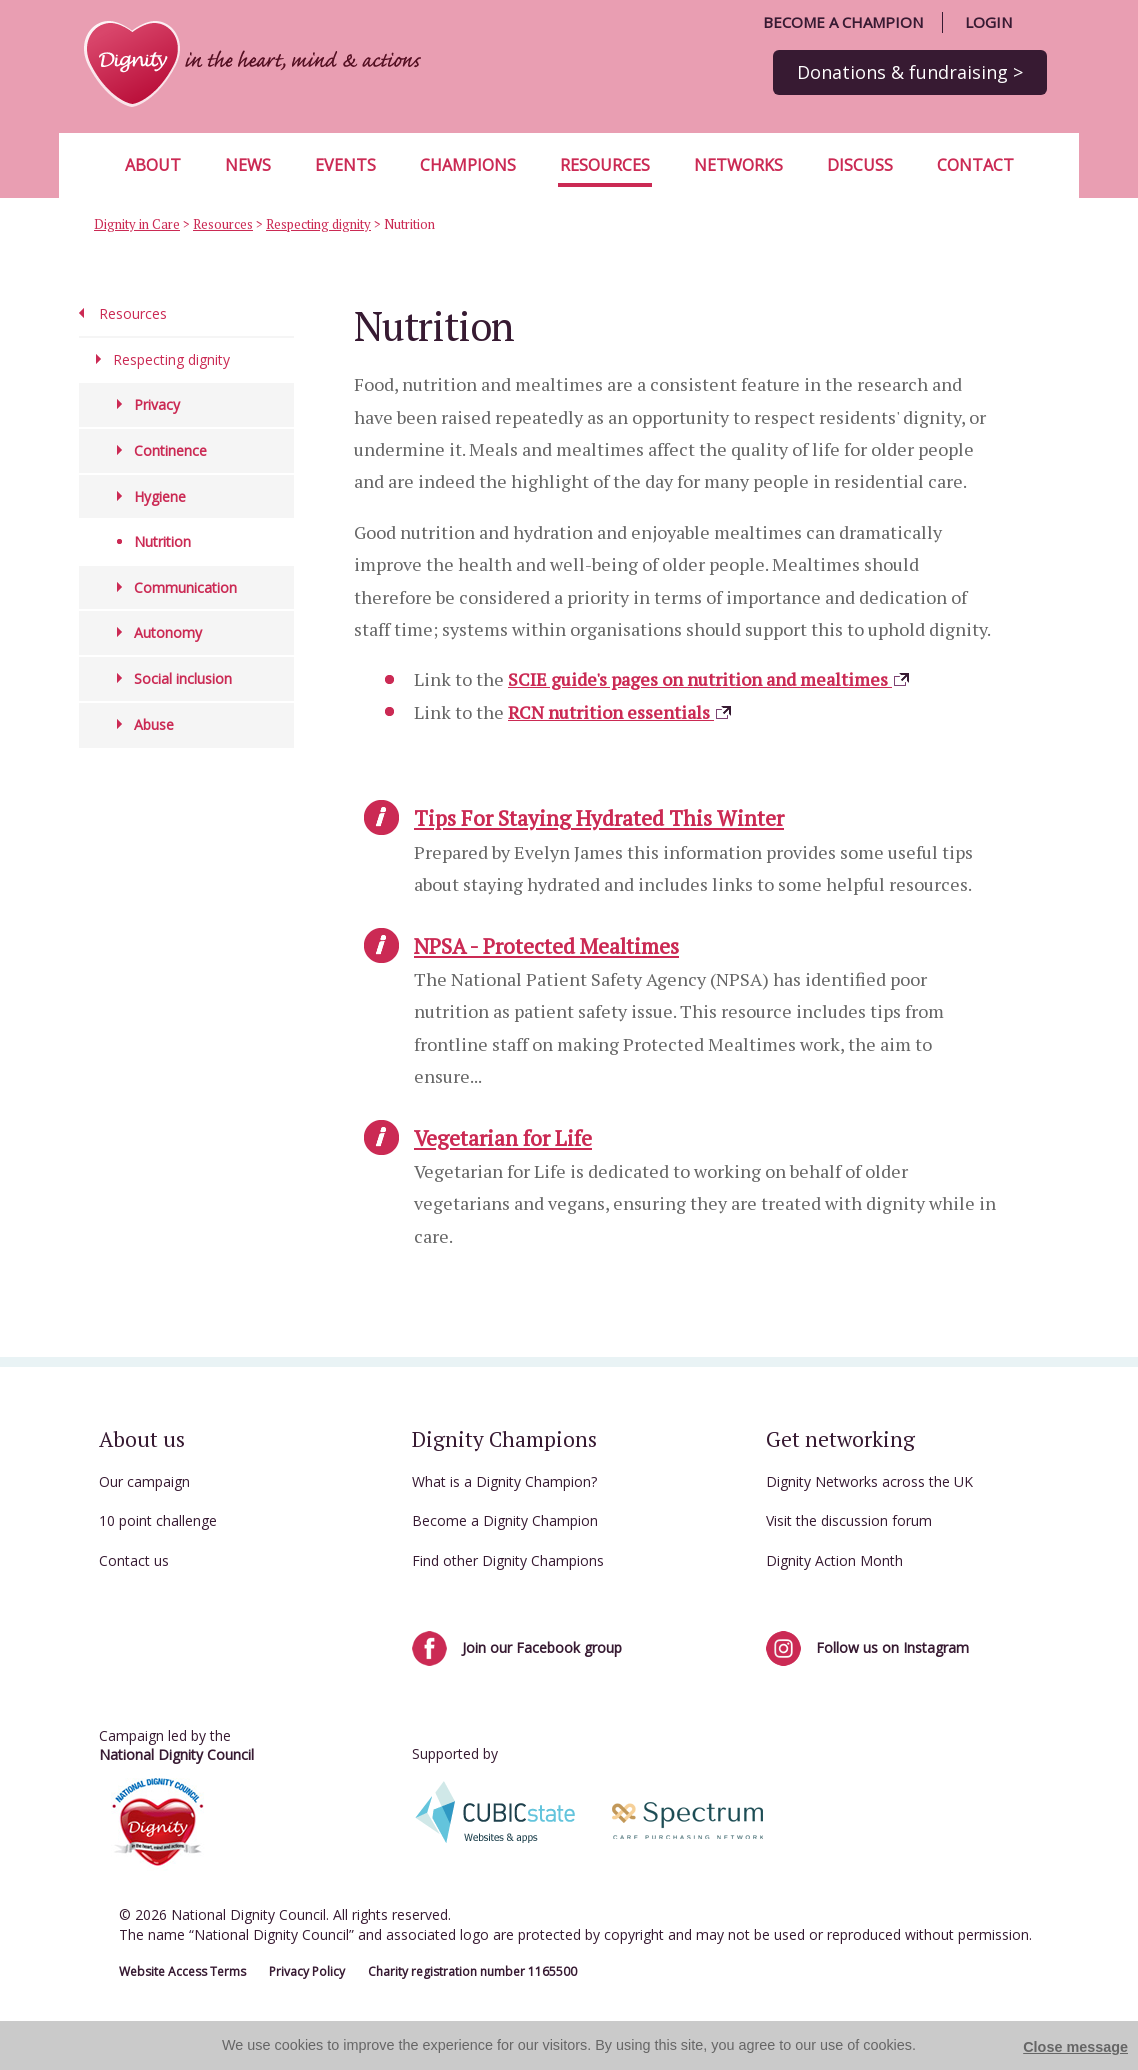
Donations (910, 72)
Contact (975, 165)
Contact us (134, 1560)
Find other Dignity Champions (508, 1560)
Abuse (154, 724)
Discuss (860, 165)
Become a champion (843, 22)
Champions (468, 165)
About (153, 165)
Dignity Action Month (834, 1560)
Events (345, 165)
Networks (738, 165)
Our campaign (144, 1481)
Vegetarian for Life (503, 1138)
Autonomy (168, 632)
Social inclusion (183, 678)
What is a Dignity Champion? (504, 1481)
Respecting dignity (318, 224)
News (248, 165)
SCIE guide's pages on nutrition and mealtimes (709, 679)
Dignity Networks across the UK (869, 1481)
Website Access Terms (182, 1971)
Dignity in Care (137, 224)
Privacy (157, 404)
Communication (185, 587)
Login (988, 22)
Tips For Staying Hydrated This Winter (599, 818)
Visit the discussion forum (849, 1520)
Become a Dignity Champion (505, 1520)
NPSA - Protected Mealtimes (546, 946)
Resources (605, 165)
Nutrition (162, 541)
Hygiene (160, 496)
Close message (1075, 2047)
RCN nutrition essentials (620, 712)
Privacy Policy (307, 1971)
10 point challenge (158, 1520)
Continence (170, 450)
